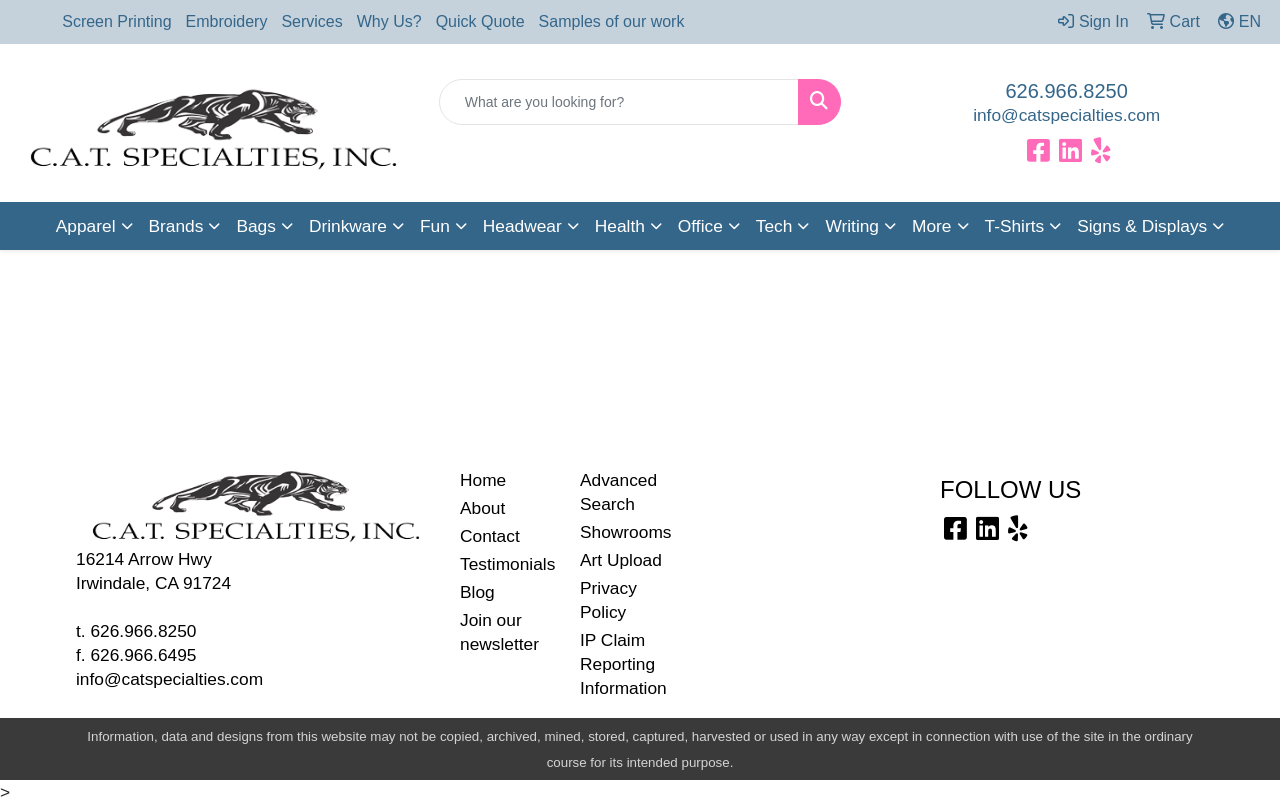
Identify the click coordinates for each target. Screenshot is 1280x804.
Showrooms (626, 532)
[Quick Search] (619, 102)
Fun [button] (435, 226)
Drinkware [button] (348, 226)
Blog (477, 592)
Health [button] (620, 226)
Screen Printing (116, 21)
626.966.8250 (1067, 91)
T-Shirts (1015, 226)
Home (483, 480)
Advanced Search (618, 492)
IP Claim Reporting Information (623, 664)
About (482, 508)
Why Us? (389, 21)
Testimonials (507, 564)
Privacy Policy (608, 600)
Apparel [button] (86, 226)
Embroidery (227, 21)
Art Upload (621, 560)
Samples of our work (612, 21)
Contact (490, 536)
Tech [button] (774, 226)
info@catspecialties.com (1066, 115)
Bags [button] (256, 226)
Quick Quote (480, 21)
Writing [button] (852, 226)
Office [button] (700, 226)
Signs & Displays (1142, 226)
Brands (176, 226)
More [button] (931, 226)
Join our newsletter (499, 632)
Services (311, 21)
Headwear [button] (522, 226)
